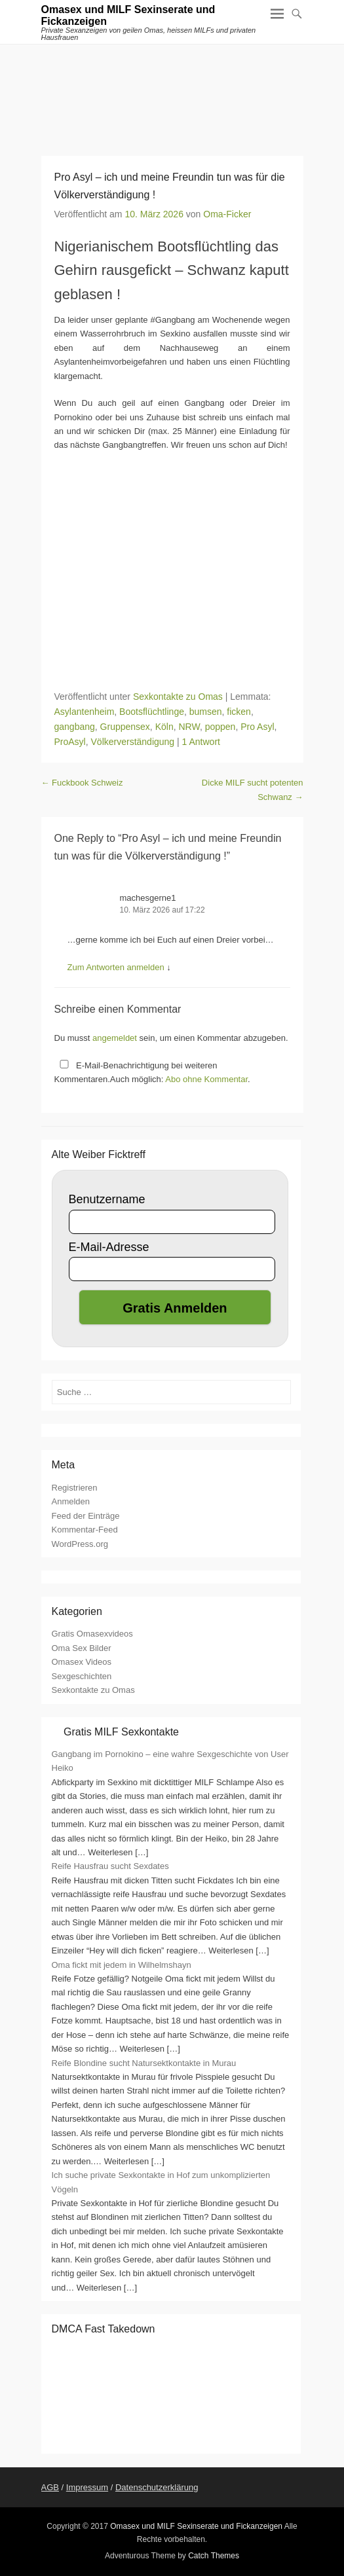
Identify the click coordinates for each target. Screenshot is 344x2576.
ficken (239, 711)
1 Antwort (201, 741)
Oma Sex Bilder (81, 1648)
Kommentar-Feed (85, 1529)
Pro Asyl (257, 726)
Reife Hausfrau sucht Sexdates (110, 1866)
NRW (188, 726)
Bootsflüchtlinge (151, 711)
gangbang (74, 726)
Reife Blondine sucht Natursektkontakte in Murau (144, 2063)
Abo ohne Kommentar (206, 1079)
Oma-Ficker (227, 214)
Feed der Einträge (86, 1516)
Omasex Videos (82, 1662)
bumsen (205, 711)
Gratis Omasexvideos (92, 1634)
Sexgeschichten (82, 1676)
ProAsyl (70, 741)
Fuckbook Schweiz (82, 783)
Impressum (87, 2487)
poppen (220, 726)
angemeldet (114, 1038)
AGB (50, 2487)
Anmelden (71, 1501)
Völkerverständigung (133, 741)
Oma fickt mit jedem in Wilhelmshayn (121, 1965)
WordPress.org (80, 1544)
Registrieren (75, 1488)
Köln (164, 726)
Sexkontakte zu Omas (178, 696)
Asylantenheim (84, 711)
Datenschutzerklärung (156, 2487)
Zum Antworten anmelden (115, 967)
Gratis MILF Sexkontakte (121, 1731)
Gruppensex (125, 726)
